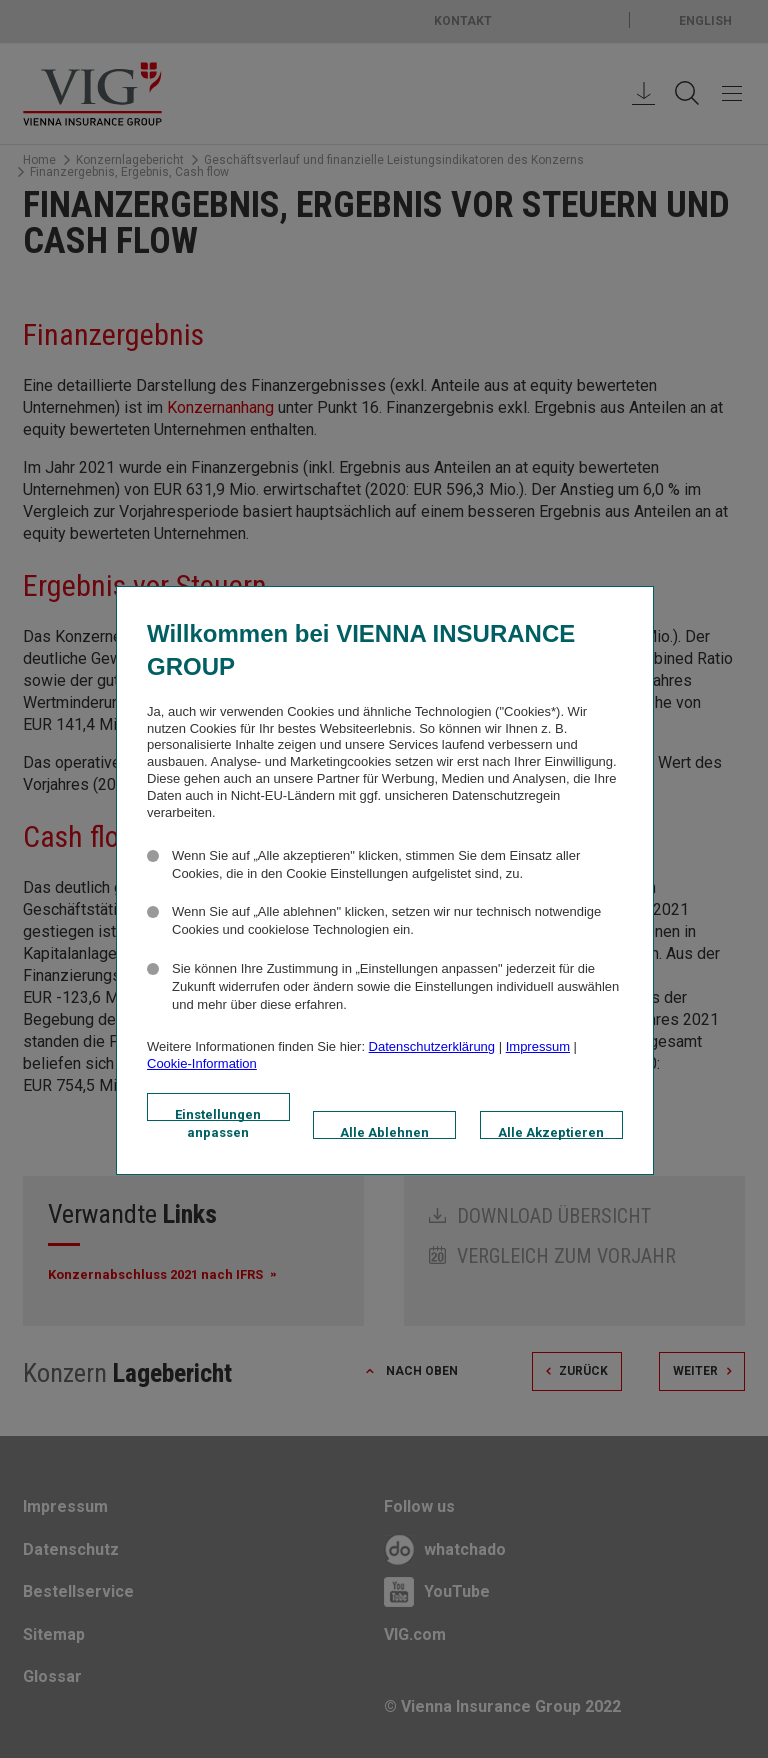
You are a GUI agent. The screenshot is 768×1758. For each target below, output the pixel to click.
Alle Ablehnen (384, 1132)
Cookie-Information (202, 1063)
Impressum (538, 1046)
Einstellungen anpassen (218, 1114)
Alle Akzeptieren (551, 1132)
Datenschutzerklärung (432, 1046)
